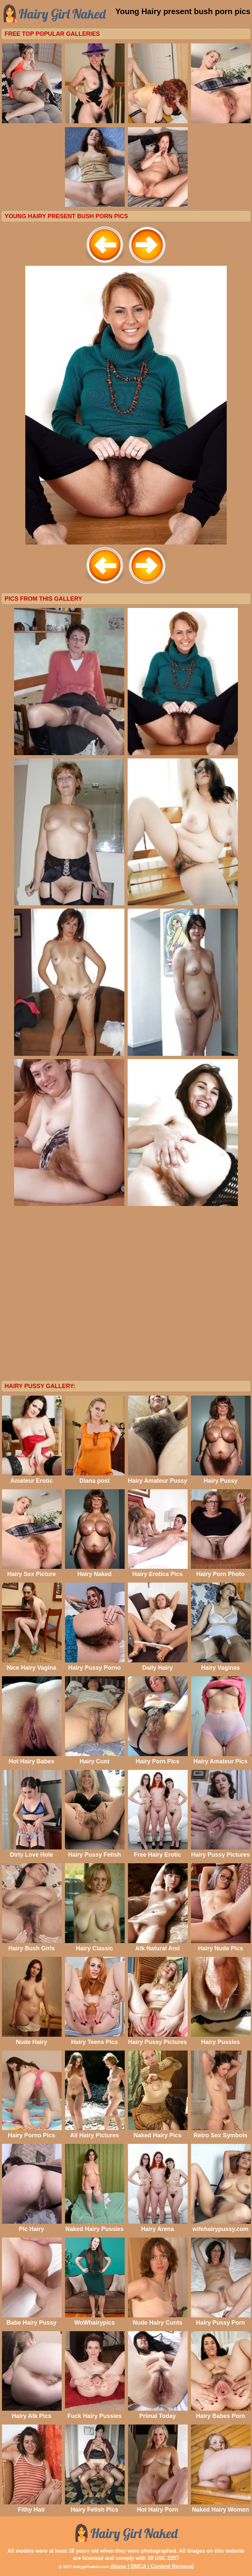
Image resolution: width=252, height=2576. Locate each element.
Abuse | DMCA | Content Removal (152, 2566)
